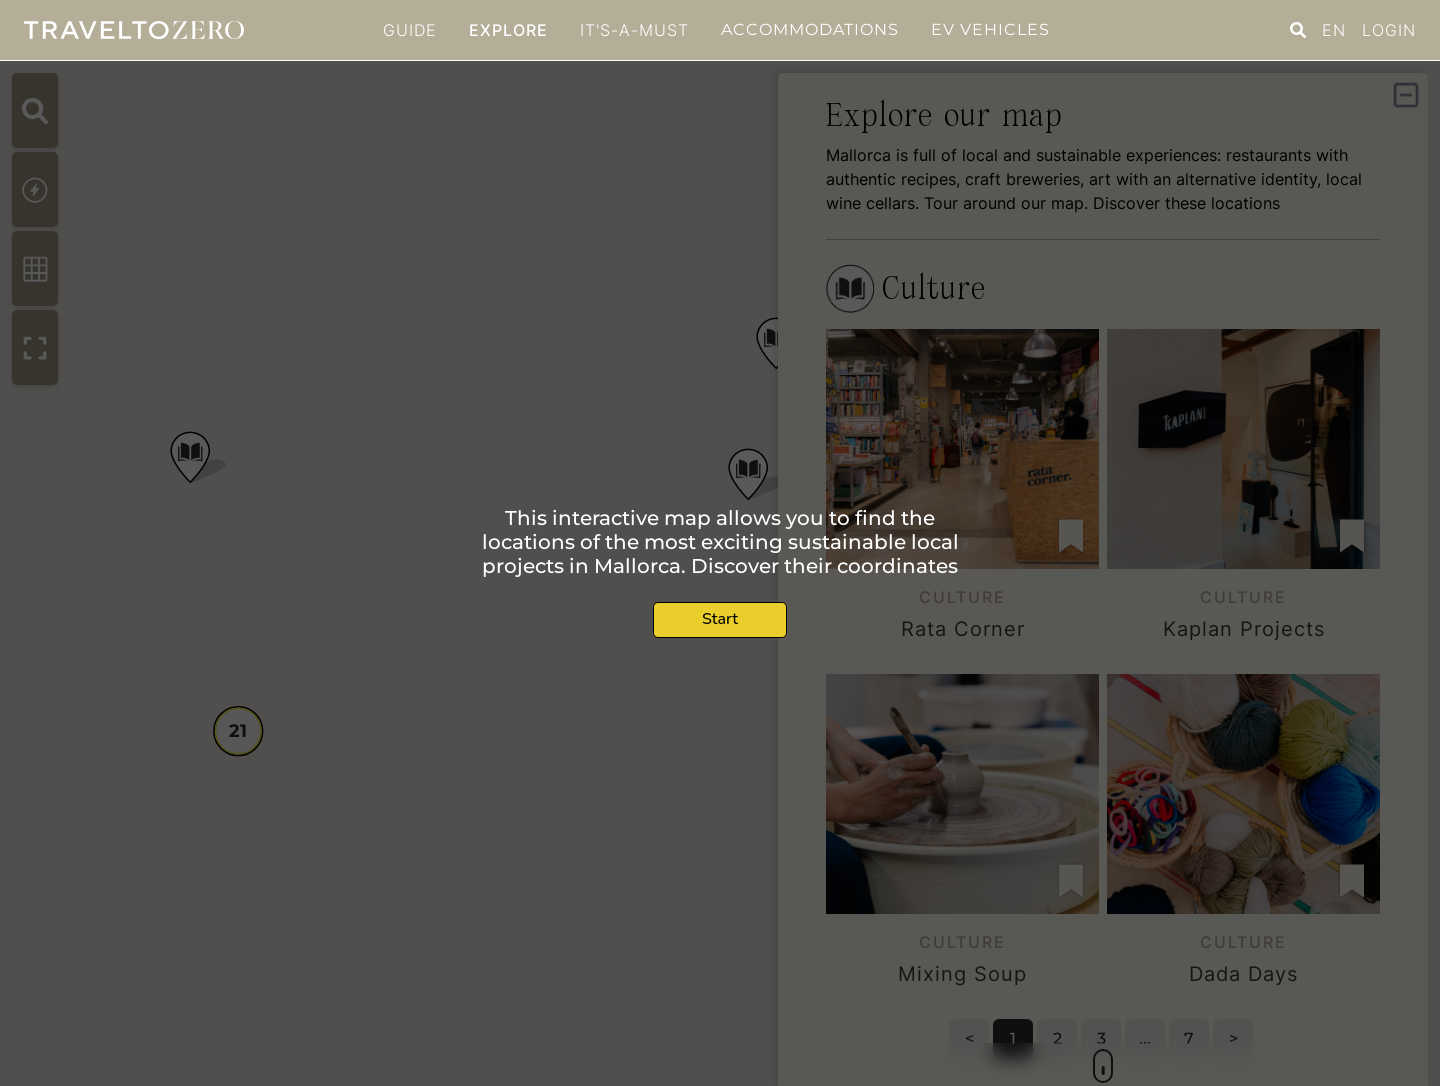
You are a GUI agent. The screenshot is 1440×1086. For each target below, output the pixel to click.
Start (720, 619)
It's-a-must (634, 30)
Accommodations (810, 29)
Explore (508, 30)
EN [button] (1334, 30)
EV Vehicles (990, 29)
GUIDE (410, 30)
